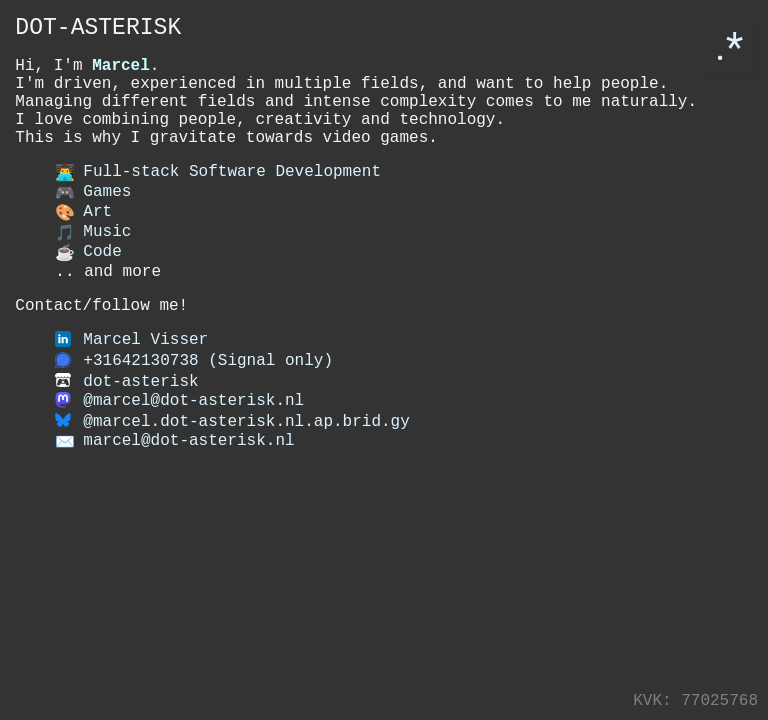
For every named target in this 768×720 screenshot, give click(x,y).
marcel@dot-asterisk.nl (188, 496)
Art (83, 244)
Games (93, 222)
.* (729, 46)
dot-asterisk (140, 430)
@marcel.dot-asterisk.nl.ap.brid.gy (246, 474)
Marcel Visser (145, 386)
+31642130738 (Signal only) (208, 408)
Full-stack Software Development (218, 200)
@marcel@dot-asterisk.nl (193, 452)
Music (93, 266)
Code (88, 288)
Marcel (121, 74)
